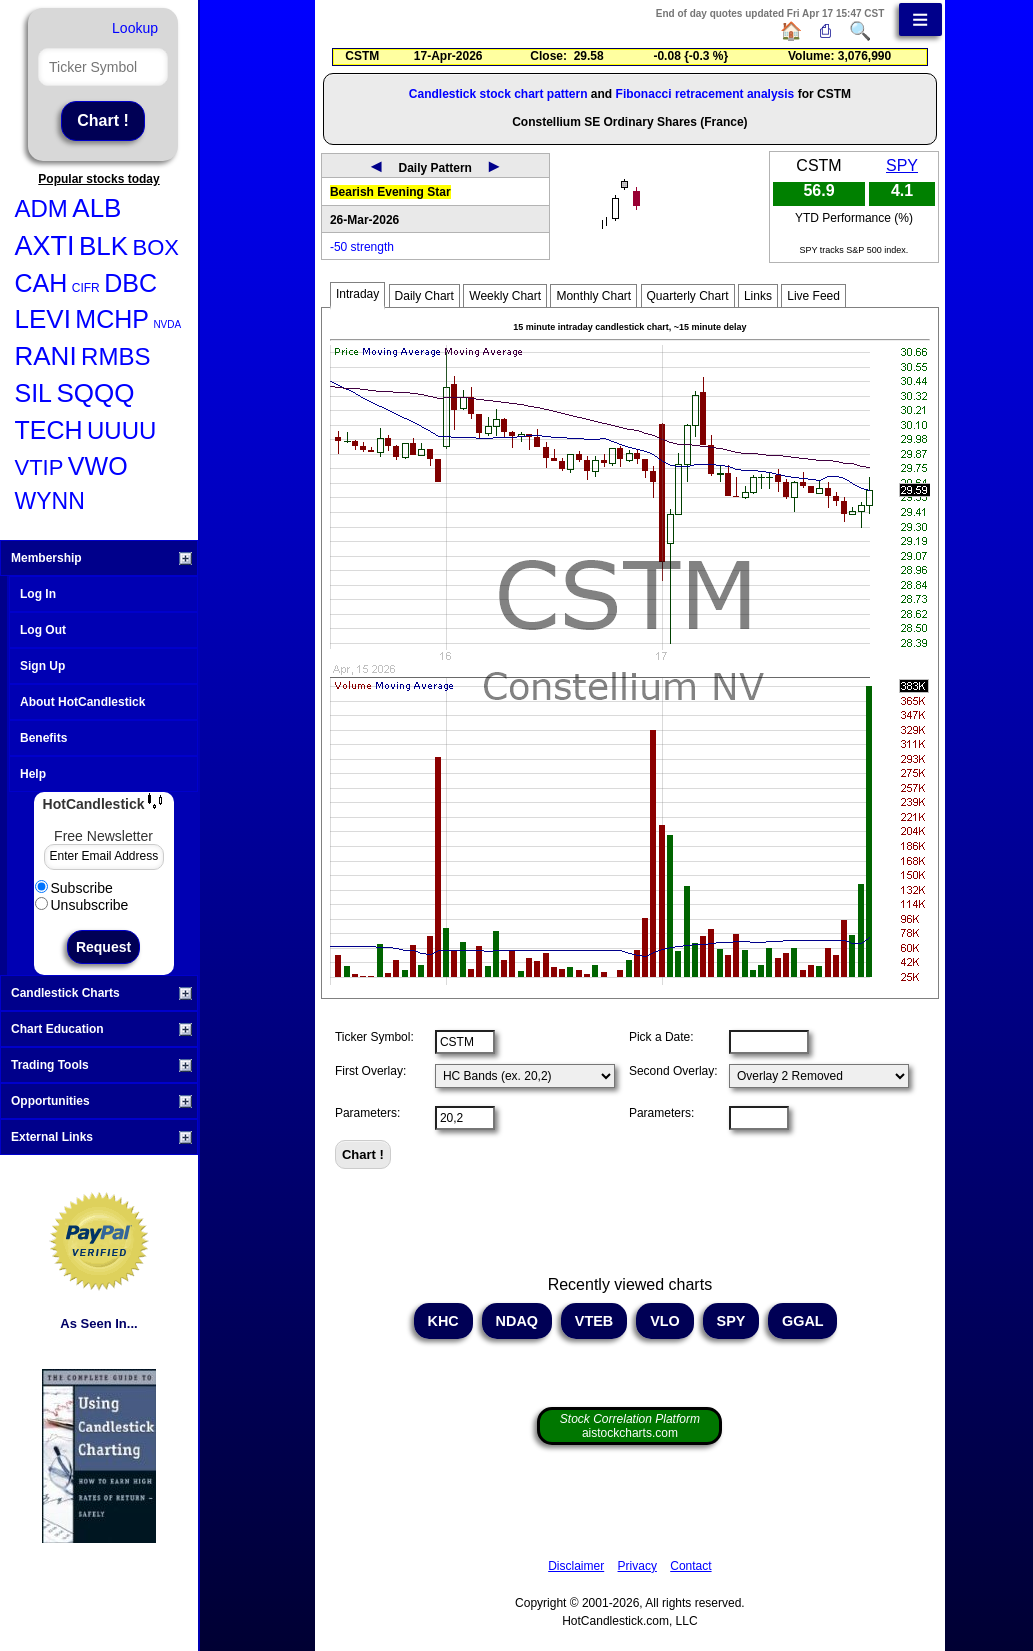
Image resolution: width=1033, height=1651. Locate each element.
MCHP (112, 319)
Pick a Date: (661, 1037)
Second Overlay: (673, 1071)
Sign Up (42, 666)
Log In (38, 594)
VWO (98, 466)
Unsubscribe (82, 905)
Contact (690, 1566)
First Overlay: (370, 1071)
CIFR (86, 288)
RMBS (115, 356)
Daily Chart (424, 296)
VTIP (39, 467)
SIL (34, 393)
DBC (130, 283)
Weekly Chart (505, 296)
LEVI (43, 319)
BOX (156, 247)
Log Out (43, 630)
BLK (103, 246)
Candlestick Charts (101, 993)
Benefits (43, 738)
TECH (49, 430)
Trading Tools (101, 1065)
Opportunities (101, 1101)
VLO (665, 1321)
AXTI (45, 246)
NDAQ (517, 1321)
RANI (46, 356)
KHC (443, 1321)
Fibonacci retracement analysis (705, 94)
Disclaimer (576, 1566)
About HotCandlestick (82, 702)
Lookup (135, 28)
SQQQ (95, 393)
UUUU (121, 430)
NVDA (167, 324)
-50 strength (362, 247)
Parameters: (367, 1113)
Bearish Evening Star (390, 192)
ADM (41, 208)
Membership (101, 558)
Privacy (637, 1566)
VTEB (594, 1321)
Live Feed (813, 296)
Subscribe (74, 888)
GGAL (802, 1321)
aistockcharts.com (630, 1426)
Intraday (357, 294)
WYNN (50, 501)
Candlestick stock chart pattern (498, 94)
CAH (41, 283)
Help (33, 774)
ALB (96, 208)
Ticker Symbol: (374, 1037)
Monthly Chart (593, 296)
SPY (902, 165)
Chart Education (101, 1029)
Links (758, 296)
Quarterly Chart (688, 296)
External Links (101, 1137)
